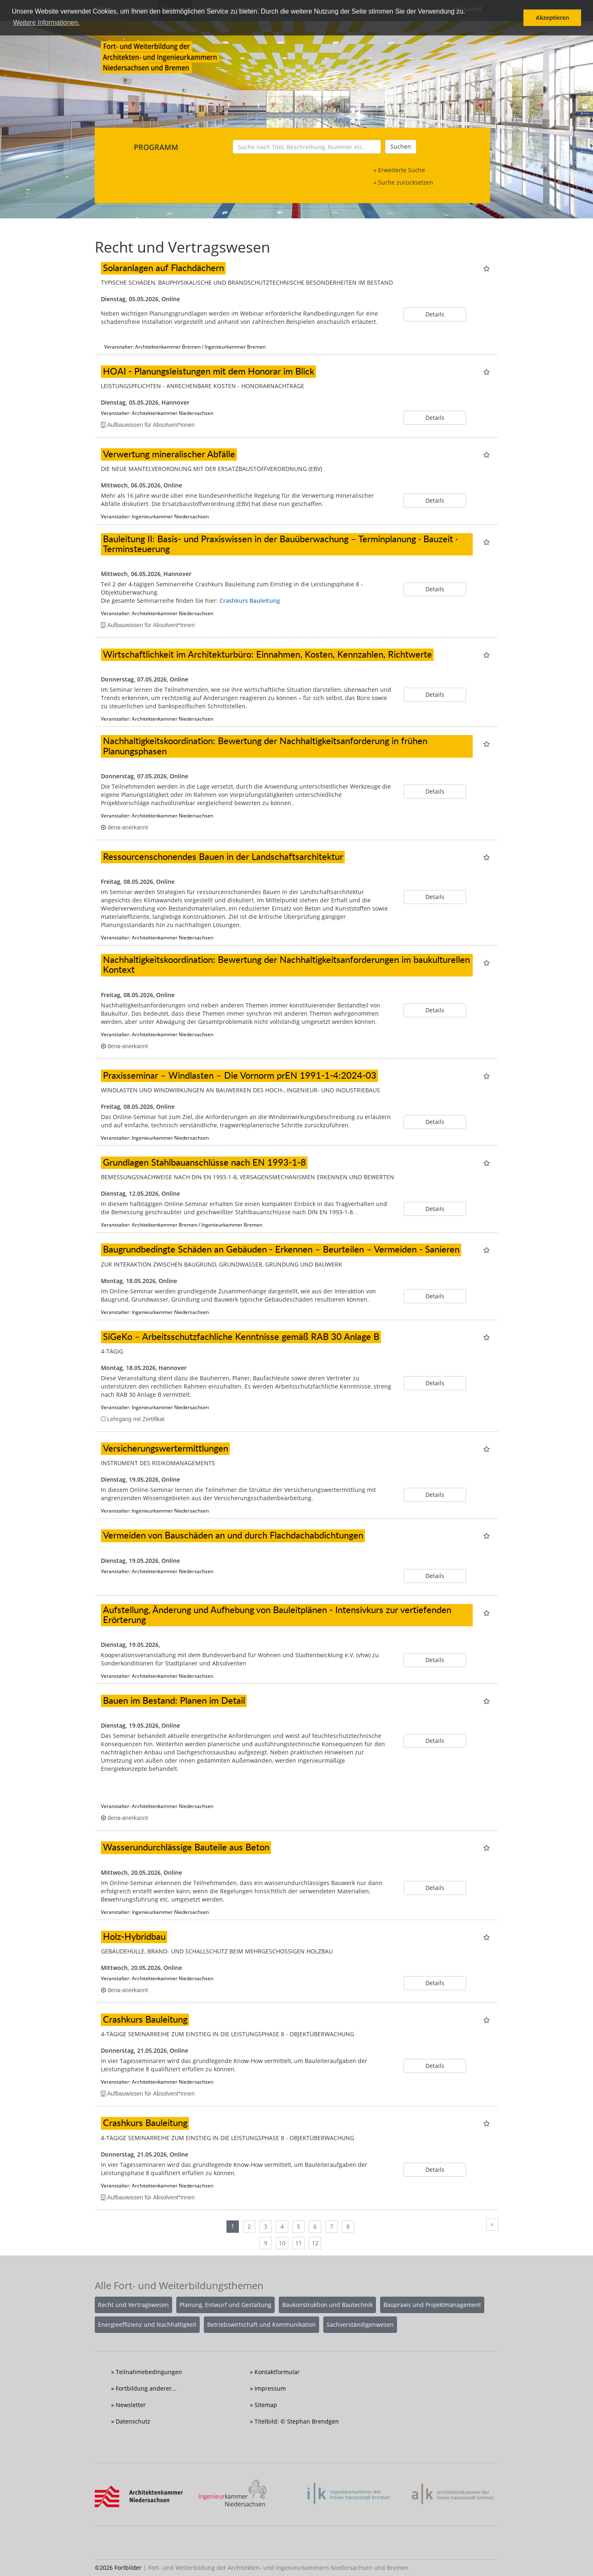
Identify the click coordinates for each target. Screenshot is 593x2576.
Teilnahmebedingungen (149, 2372)
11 (298, 2243)
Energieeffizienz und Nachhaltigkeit (147, 2324)
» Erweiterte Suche (399, 170)
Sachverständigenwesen (360, 2324)
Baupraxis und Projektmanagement (432, 2305)
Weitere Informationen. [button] (46, 22)
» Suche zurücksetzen (403, 182)
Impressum (270, 2388)
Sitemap (265, 2405)
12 (315, 2243)
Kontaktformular (277, 2372)
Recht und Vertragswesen (133, 2305)
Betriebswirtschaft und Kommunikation (261, 2324)
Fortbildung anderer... (146, 2388)
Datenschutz (133, 2421)
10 (282, 2243)
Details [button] (434, 314)
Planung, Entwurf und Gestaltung (225, 2305)
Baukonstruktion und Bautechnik (327, 2305)
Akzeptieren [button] (552, 17)
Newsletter (131, 2405)
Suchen (400, 146)
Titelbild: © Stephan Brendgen (296, 2421)
